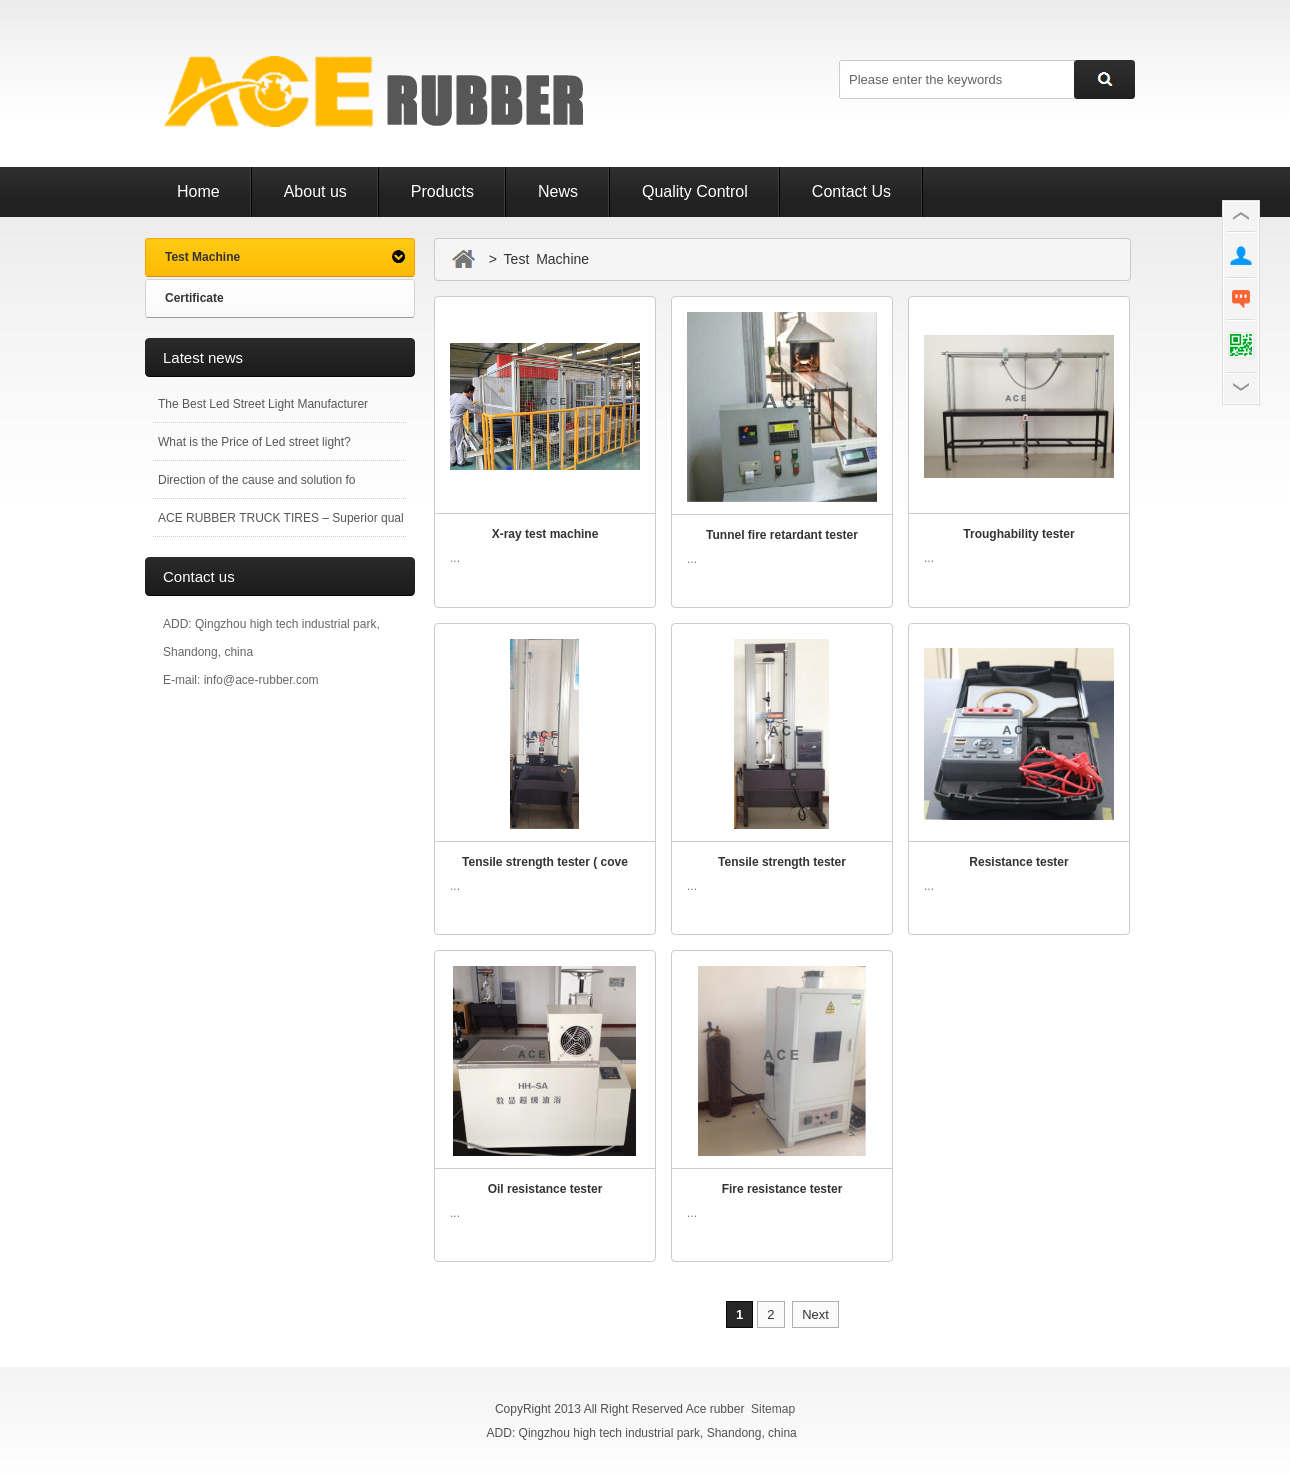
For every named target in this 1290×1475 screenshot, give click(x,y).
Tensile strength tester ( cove (545, 862)
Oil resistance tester (545, 1189)
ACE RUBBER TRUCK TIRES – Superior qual (281, 518)
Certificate (194, 298)
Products (442, 191)
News (558, 191)
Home (198, 191)
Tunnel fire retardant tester (782, 535)
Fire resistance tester (782, 1189)
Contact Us (851, 191)
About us (315, 191)
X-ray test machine (545, 534)
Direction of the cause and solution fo (256, 480)
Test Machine (202, 257)
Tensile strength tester (782, 862)
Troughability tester (1018, 534)
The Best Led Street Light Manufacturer (263, 404)
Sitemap (773, 1409)
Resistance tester (1018, 862)
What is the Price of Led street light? (254, 442)
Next (815, 1314)
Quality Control (695, 191)
